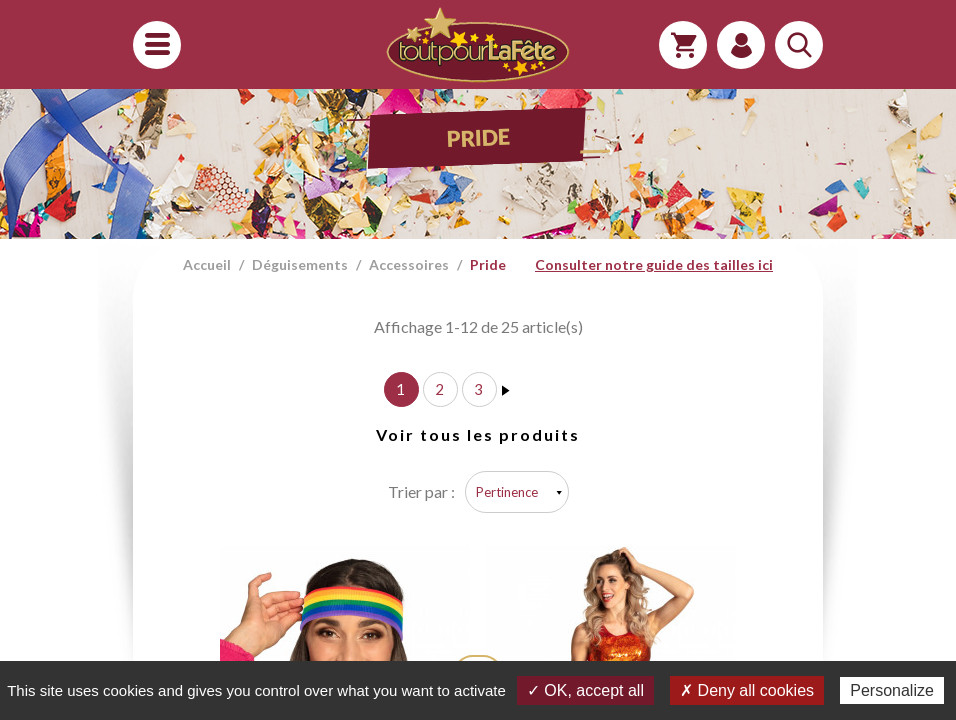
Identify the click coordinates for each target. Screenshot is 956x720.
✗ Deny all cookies (747, 690)
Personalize (892, 690)
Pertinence (507, 492)
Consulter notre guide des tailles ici (654, 264)
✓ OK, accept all (585, 690)
